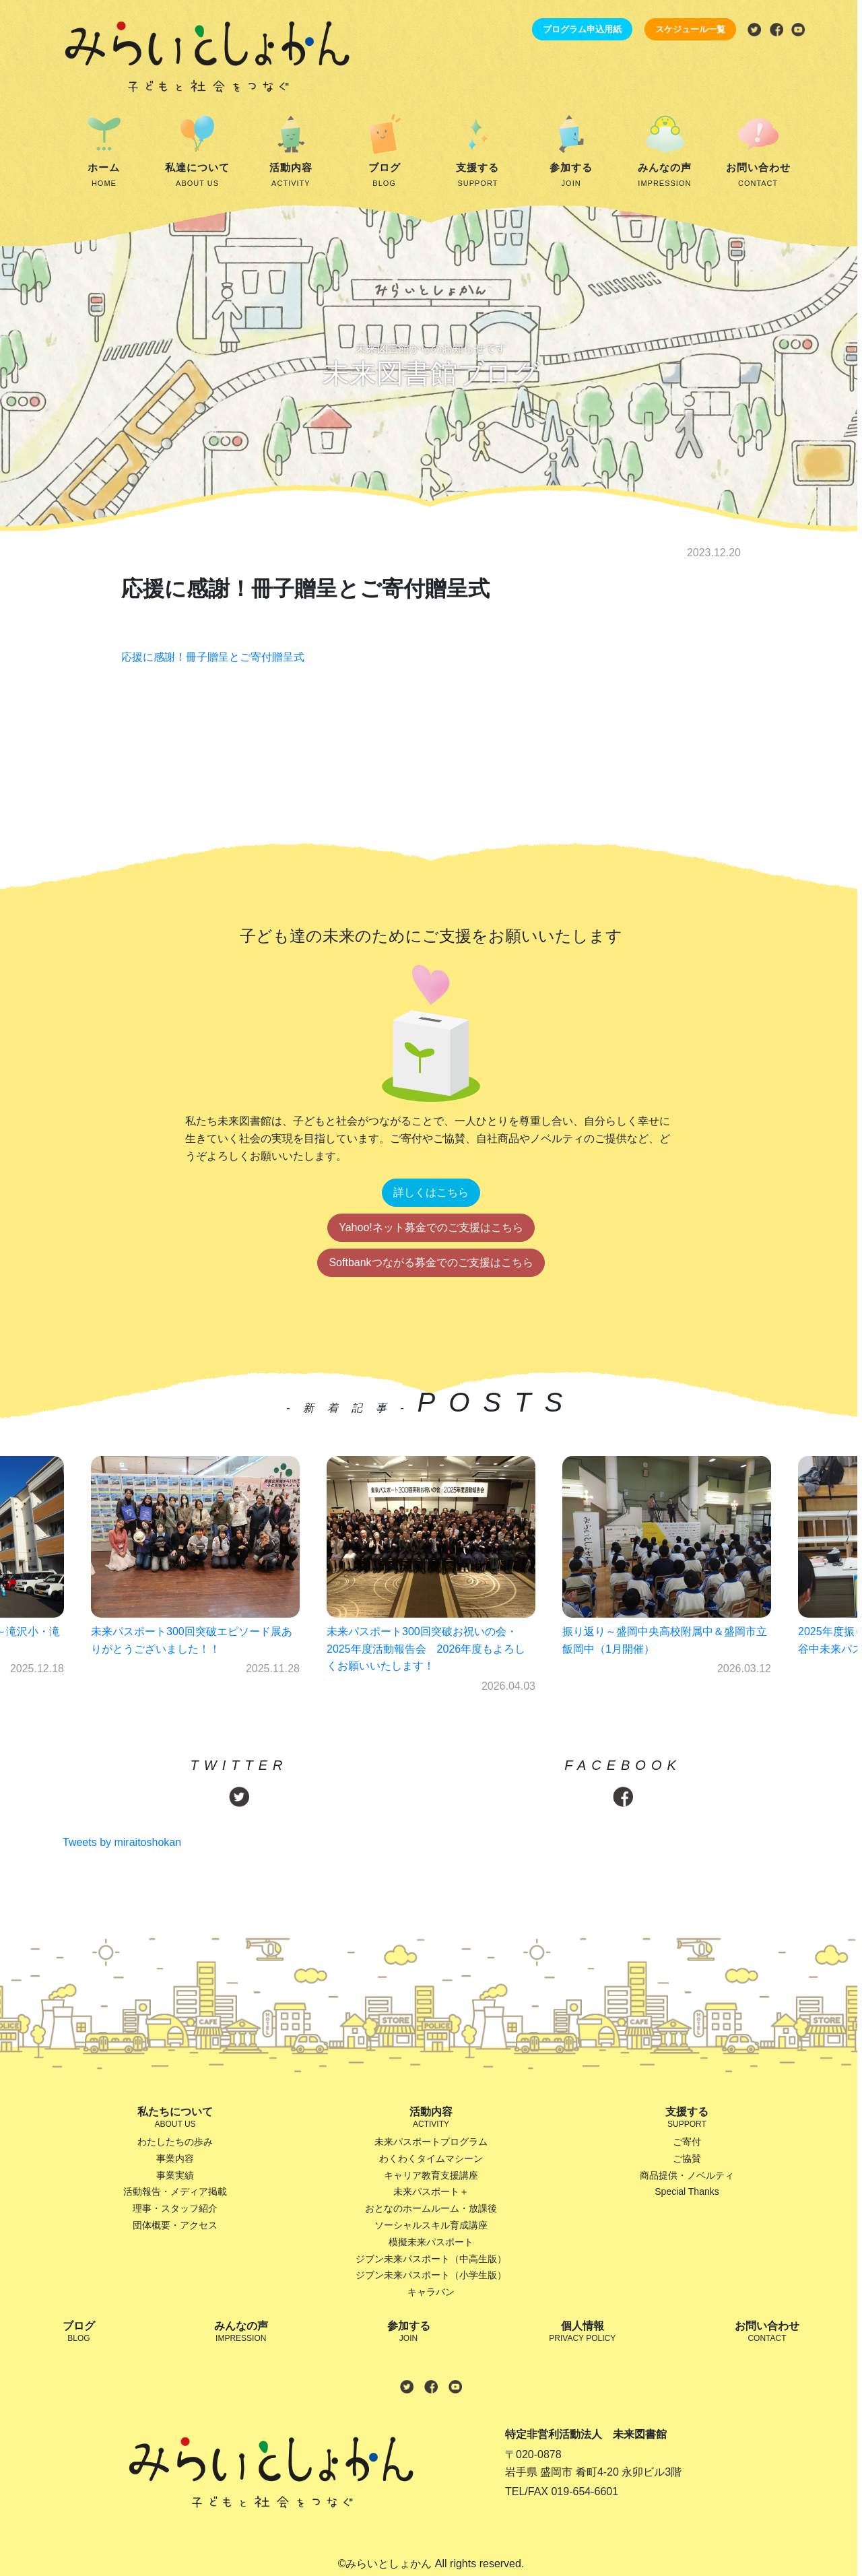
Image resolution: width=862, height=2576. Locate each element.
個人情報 (582, 2332)
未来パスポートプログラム (431, 2141)
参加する (571, 176)
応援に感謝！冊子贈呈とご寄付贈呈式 (212, 657)
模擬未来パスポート (431, 2242)
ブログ (384, 176)
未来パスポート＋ (431, 2191)
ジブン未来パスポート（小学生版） (431, 2275)
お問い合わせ (758, 176)
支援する (478, 176)
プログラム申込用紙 (582, 29)
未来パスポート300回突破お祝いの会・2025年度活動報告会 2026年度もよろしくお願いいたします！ (426, 1649)
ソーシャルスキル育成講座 (431, 2225)
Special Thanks (687, 2191)
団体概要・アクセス (175, 2225)
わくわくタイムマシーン (431, 2158)
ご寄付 (687, 2141)
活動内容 (291, 176)
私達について (197, 176)
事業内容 (175, 2158)
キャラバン (431, 2291)
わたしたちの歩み (175, 2141)
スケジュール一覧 (690, 29)
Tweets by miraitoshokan (122, 1842)
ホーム (104, 176)
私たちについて (175, 2118)
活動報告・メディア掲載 (175, 2191)
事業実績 (175, 2175)
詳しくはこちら (431, 1192)
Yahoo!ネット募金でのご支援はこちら (431, 1227)
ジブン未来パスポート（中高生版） (431, 2258)
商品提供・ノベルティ (687, 2175)
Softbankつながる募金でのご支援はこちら (431, 1262)
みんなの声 (665, 176)
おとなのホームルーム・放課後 (431, 2208)
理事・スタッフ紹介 (175, 2208)
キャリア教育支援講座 (431, 2175)
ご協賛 (687, 2158)
